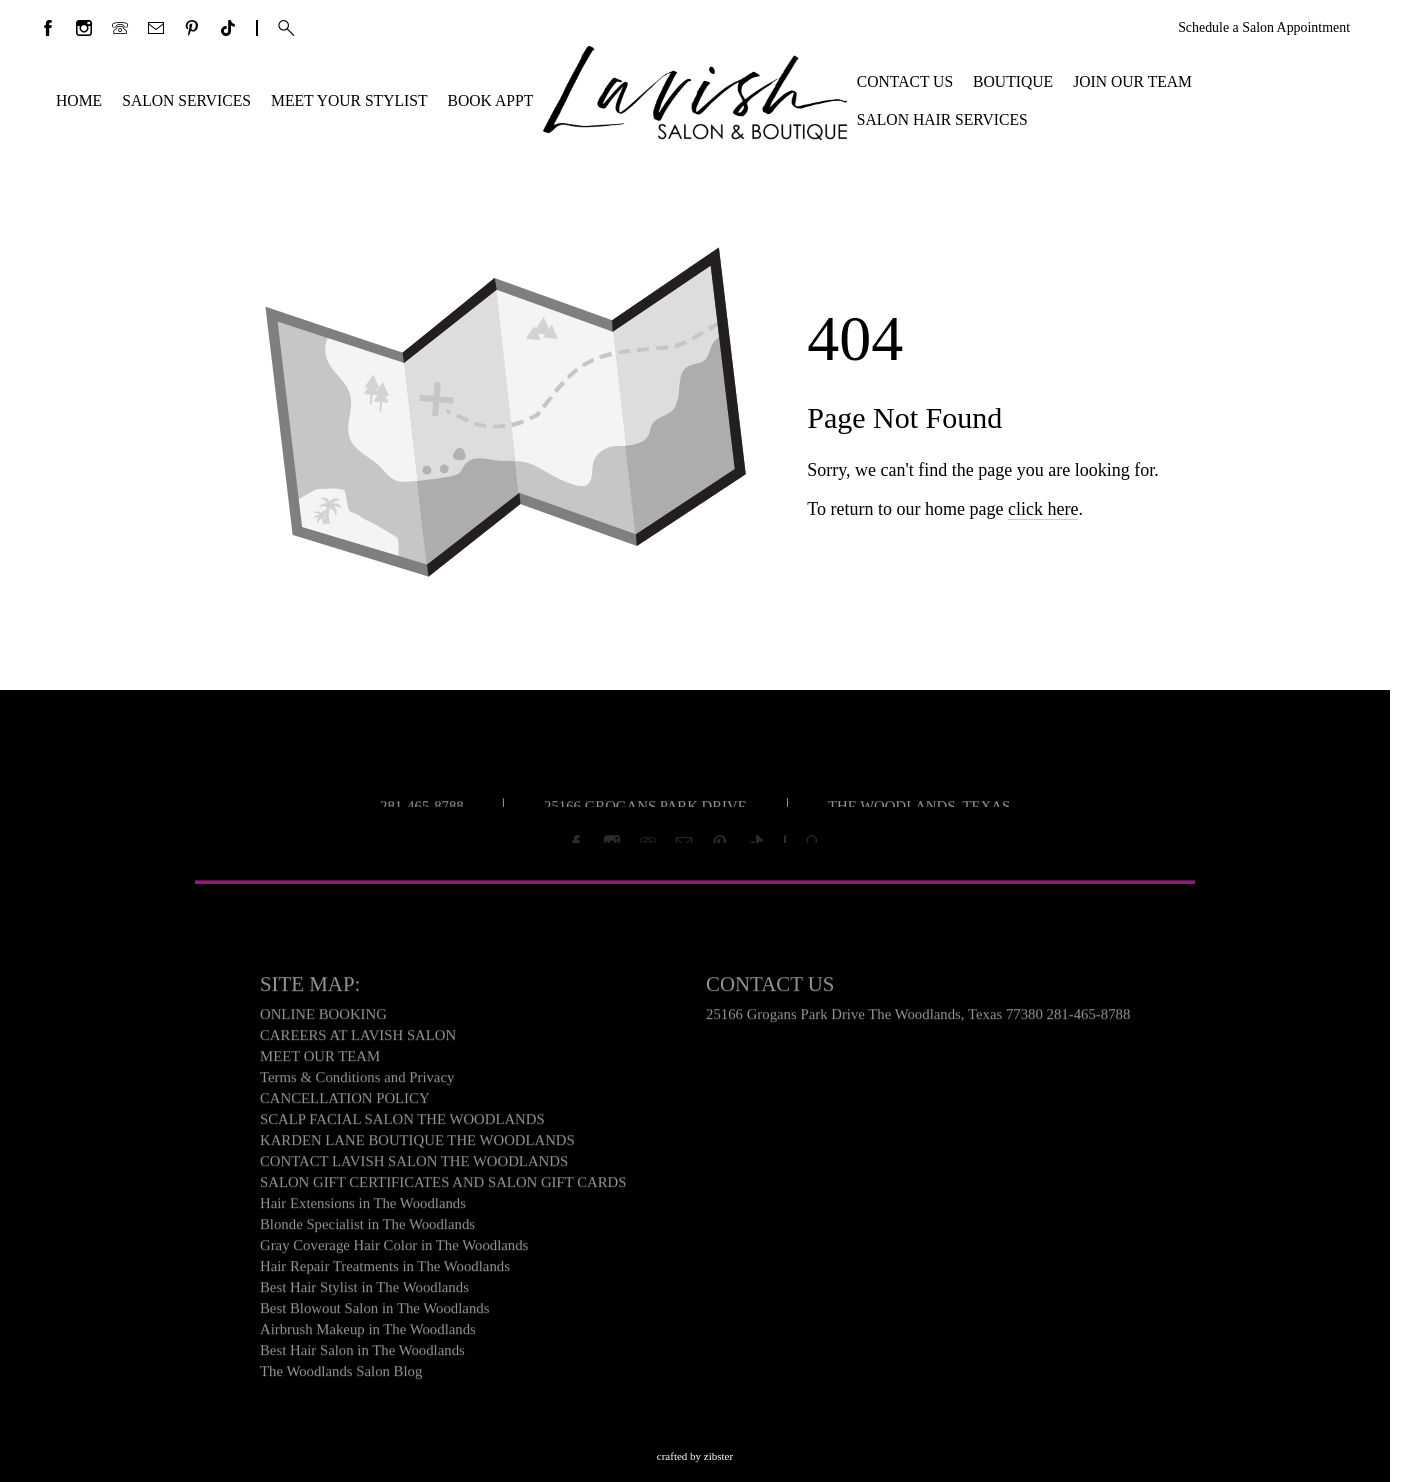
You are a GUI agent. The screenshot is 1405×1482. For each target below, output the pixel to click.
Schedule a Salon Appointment (1264, 27)
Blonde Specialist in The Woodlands (367, 1229)
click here (1043, 523)
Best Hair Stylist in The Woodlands (364, 1292)
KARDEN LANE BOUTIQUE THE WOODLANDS (417, 1145)
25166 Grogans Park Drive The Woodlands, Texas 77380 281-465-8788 (918, 1019)
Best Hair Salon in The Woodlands (362, 1355)
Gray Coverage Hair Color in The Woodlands (394, 1250)
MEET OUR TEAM (320, 1061)
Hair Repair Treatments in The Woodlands (385, 1271)
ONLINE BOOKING (323, 1019)
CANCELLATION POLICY (345, 1103)
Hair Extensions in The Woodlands (363, 1208)
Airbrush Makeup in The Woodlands (368, 1334)
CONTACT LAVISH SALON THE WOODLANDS (414, 1166)
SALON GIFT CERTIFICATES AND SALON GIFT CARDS (443, 1187)
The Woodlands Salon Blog (341, 1376)
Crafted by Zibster (695, 1456)
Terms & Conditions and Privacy (357, 1082)
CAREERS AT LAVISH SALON (358, 1040)
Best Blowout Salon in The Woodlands (374, 1313)
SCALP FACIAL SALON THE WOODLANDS (402, 1124)
